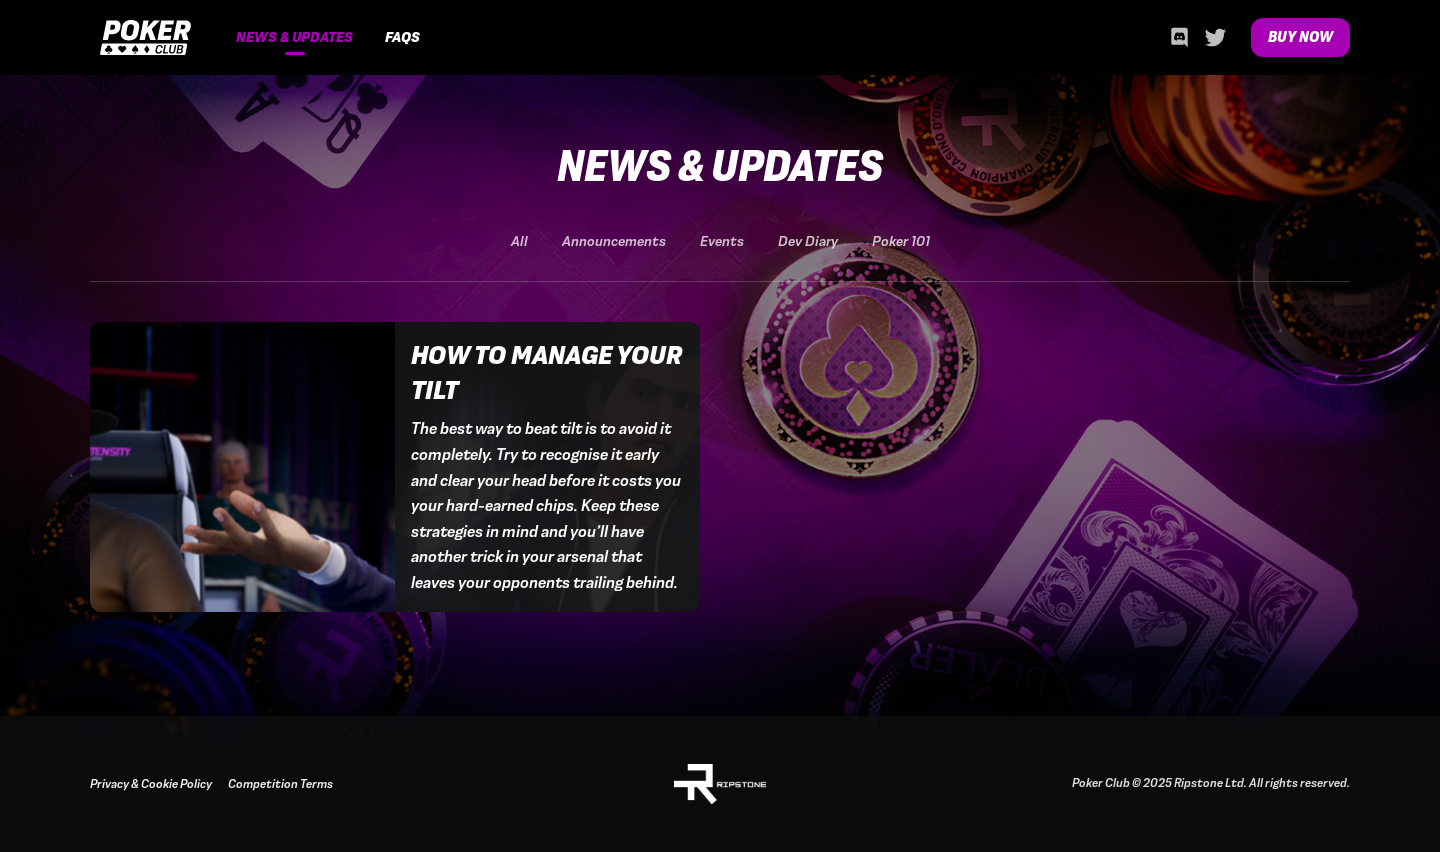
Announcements (614, 241)
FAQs (402, 37)
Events (722, 241)
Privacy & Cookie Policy (151, 784)
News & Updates (294, 37)
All (519, 241)
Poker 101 (901, 241)
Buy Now (1300, 37)
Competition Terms (280, 784)
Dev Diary (808, 241)
